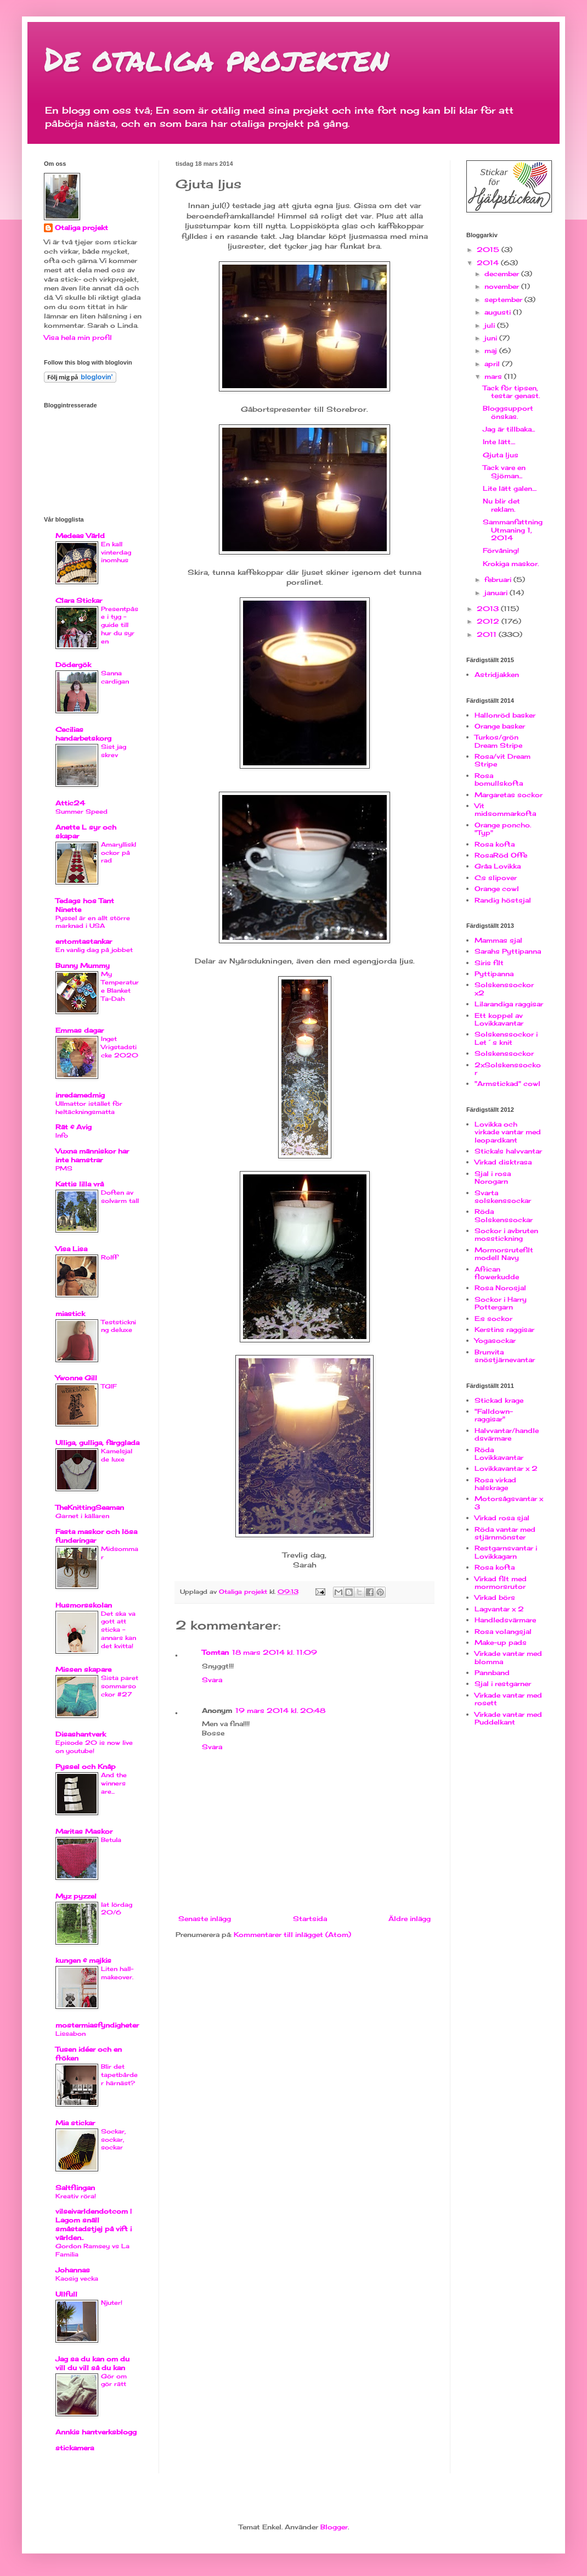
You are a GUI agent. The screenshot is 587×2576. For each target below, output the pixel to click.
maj (491, 350)
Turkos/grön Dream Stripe (498, 741)
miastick (70, 1313)
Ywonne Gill (76, 1378)
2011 (488, 634)
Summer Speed (81, 811)
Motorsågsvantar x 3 (509, 1502)
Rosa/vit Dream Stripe (502, 760)
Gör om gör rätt (114, 2380)
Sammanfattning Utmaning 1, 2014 (513, 530)
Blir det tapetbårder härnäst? (119, 2075)
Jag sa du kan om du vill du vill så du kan (92, 2363)
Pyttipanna (494, 974)
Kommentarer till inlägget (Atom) (292, 1934)
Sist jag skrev (113, 751)
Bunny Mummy (82, 965)
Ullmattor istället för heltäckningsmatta (88, 1108)
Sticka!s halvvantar (508, 1151)
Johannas (72, 2270)
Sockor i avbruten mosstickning (506, 1234)
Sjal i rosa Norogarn (493, 1177)
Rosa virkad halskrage (495, 1484)
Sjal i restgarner (503, 1683)
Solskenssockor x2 (504, 988)
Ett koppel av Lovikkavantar (499, 1019)
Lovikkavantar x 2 (506, 1468)
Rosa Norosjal (500, 1288)
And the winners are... (114, 1783)
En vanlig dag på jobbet (94, 950)
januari (497, 593)
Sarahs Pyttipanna (508, 951)
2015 (489, 249)
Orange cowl (497, 888)
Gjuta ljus (500, 455)
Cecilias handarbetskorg (83, 733)
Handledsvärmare (505, 1620)
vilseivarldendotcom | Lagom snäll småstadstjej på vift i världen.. (93, 2224)
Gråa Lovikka (498, 866)
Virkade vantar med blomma (508, 1657)
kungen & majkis (83, 1960)
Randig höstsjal (503, 900)
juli (490, 325)
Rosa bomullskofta (499, 779)
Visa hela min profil (78, 337)
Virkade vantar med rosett (508, 1699)
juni (491, 338)
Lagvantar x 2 (499, 1609)
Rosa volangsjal (503, 1631)
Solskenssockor (504, 1053)
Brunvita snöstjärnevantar (505, 1356)
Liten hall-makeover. (117, 1973)
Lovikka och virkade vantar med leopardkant (508, 1132)
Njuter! (111, 2302)
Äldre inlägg (409, 1918)
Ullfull (66, 2294)
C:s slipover (496, 877)
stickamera (74, 2448)
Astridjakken (497, 674)
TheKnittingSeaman (89, 1507)
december (502, 274)
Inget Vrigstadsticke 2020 (119, 1047)
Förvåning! (501, 550)
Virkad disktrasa (503, 1162)
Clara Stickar (78, 600)
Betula (111, 1840)
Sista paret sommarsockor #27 (119, 1686)
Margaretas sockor (509, 795)
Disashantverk (80, 1734)
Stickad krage (499, 1400)
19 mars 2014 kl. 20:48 (280, 1710)
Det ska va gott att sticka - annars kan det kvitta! (118, 1630)
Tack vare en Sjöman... (504, 471)
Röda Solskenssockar (504, 1215)
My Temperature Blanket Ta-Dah (120, 986)
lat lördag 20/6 (116, 1909)
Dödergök (73, 664)
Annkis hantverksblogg (96, 2432)
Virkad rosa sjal (502, 1518)
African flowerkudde (497, 1273)
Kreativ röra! (75, 2196)
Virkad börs (495, 1597)
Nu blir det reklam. (501, 505)
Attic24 (70, 803)
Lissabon (70, 2033)
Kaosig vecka (76, 2278)
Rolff (109, 1257)
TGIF (109, 1386)
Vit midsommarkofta (505, 809)
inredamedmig (80, 1095)
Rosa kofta (495, 844)
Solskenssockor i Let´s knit (506, 1038)
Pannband (492, 1672)
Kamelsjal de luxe (116, 1455)
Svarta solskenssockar (503, 1197)
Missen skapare (83, 1669)
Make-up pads (501, 1642)
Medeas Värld (80, 535)
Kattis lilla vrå (79, 1184)
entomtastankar (83, 941)
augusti (498, 312)
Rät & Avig (73, 1127)
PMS (63, 1168)
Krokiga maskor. (511, 563)
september (504, 299)
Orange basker (500, 726)
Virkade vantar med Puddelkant (508, 1718)
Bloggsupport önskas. (508, 412)
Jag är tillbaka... (509, 429)
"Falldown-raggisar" (494, 1415)
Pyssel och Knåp (85, 1766)
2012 (489, 621)
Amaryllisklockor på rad (118, 853)
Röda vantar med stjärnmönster (505, 1533)
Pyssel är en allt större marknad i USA (92, 922)
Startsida (310, 1918)
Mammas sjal (498, 940)
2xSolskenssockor (508, 1069)
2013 (489, 608)
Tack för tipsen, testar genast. (511, 392)
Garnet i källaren (82, 1516)
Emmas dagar (79, 1030)
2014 (489, 263)
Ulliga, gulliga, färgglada (97, 1442)
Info (61, 1135)
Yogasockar (495, 1340)
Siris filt (489, 963)
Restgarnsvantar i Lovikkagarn (506, 1552)
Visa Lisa (71, 1249)
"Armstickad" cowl (507, 1083)
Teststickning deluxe (118, 1326)
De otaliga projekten (216, 58)
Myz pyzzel (76, 1896)
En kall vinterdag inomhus (116, 552)
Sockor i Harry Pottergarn (501, 1303)
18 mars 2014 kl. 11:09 (274, 1652)
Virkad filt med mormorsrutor (501, 1583)
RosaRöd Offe (501, 855)
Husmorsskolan (83, 1605)
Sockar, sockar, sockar (113, 2139)
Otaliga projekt (81, 227)
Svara (212, 1680)
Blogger (334, 2527)
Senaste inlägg (204, 1918)
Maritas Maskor (83, 1831)
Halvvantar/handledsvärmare (507, 1434)
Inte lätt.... (499, 442)
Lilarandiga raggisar (509, 1004)
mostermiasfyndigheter (97, 2025)
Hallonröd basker (505, 715)
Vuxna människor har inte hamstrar (92, 1155)
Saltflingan (75, 2187)
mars (494, 376)
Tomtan (215, 1652)
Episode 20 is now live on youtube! (94, 1747)
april (493, 364)
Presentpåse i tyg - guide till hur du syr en (119, 625)
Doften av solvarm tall (120, 1197)
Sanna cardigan (115, 677)
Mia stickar (75, 2123)
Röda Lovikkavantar (499, 1453)
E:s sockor (493, 1318)
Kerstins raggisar (504, 1329)
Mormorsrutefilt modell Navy (504, 1254)
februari (498, 579)
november (502, 286)
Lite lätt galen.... (510, 488)
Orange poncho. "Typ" (503, 829)
